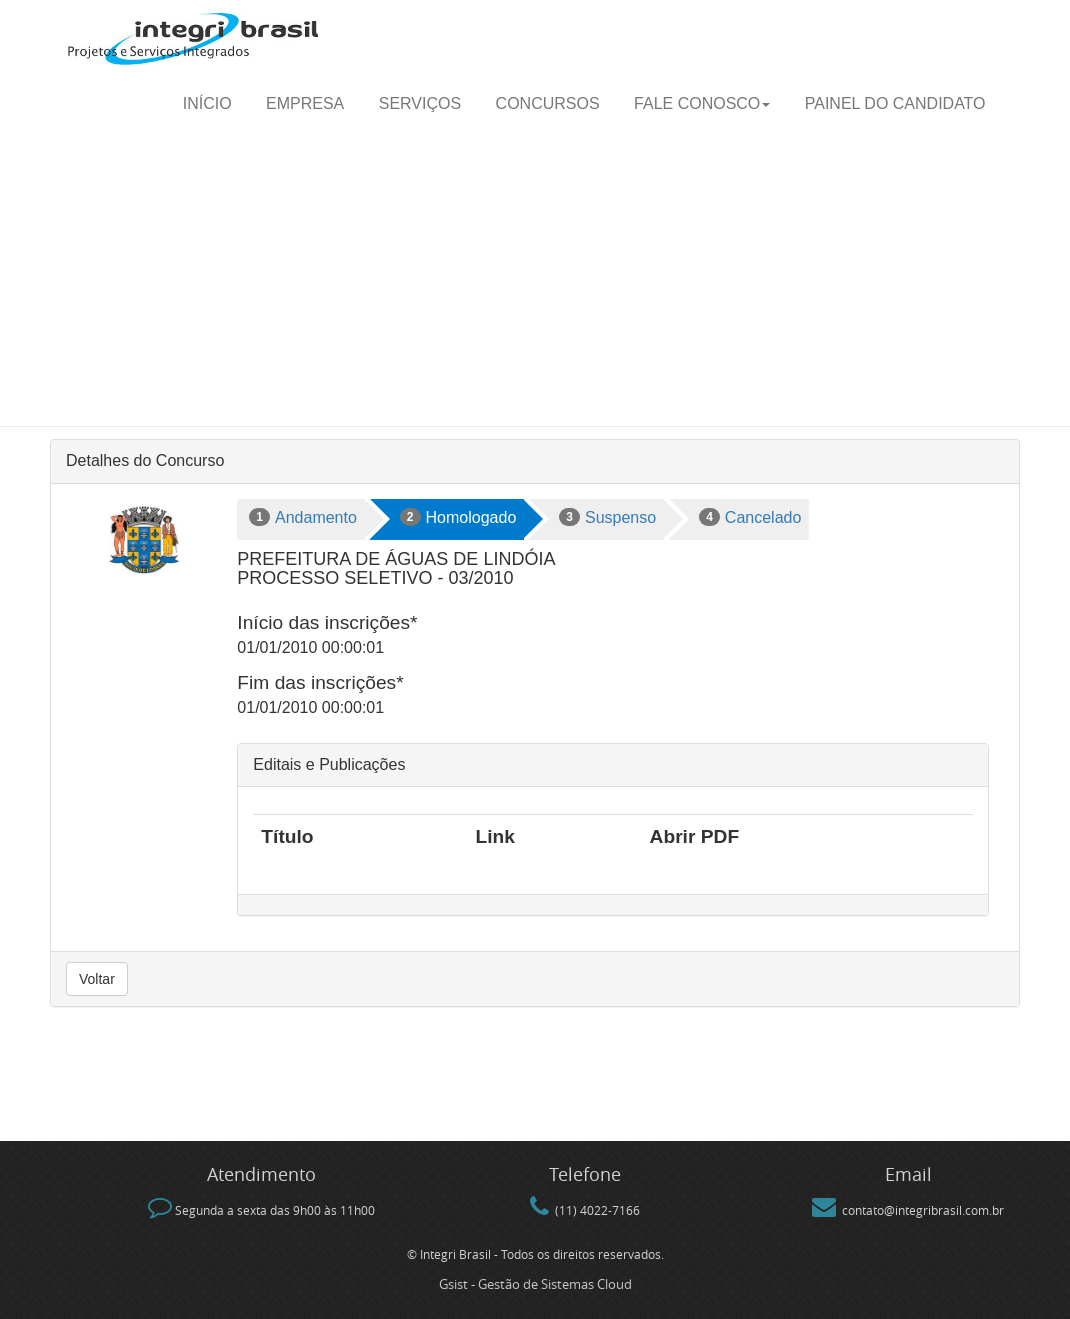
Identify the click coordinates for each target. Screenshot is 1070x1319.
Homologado (458, 517)
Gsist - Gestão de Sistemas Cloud (535, 1284)
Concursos (548, 103)
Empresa (305, 103)
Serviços (420, 103)
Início (207, 103)
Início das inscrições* (327, 622)
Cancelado (750, 517)
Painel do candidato (895, 103)
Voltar (97, 979)
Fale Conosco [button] (702, 103)
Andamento (303, 517)
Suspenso (607, 517)
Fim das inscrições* (320, 682)
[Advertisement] (535, 276)
